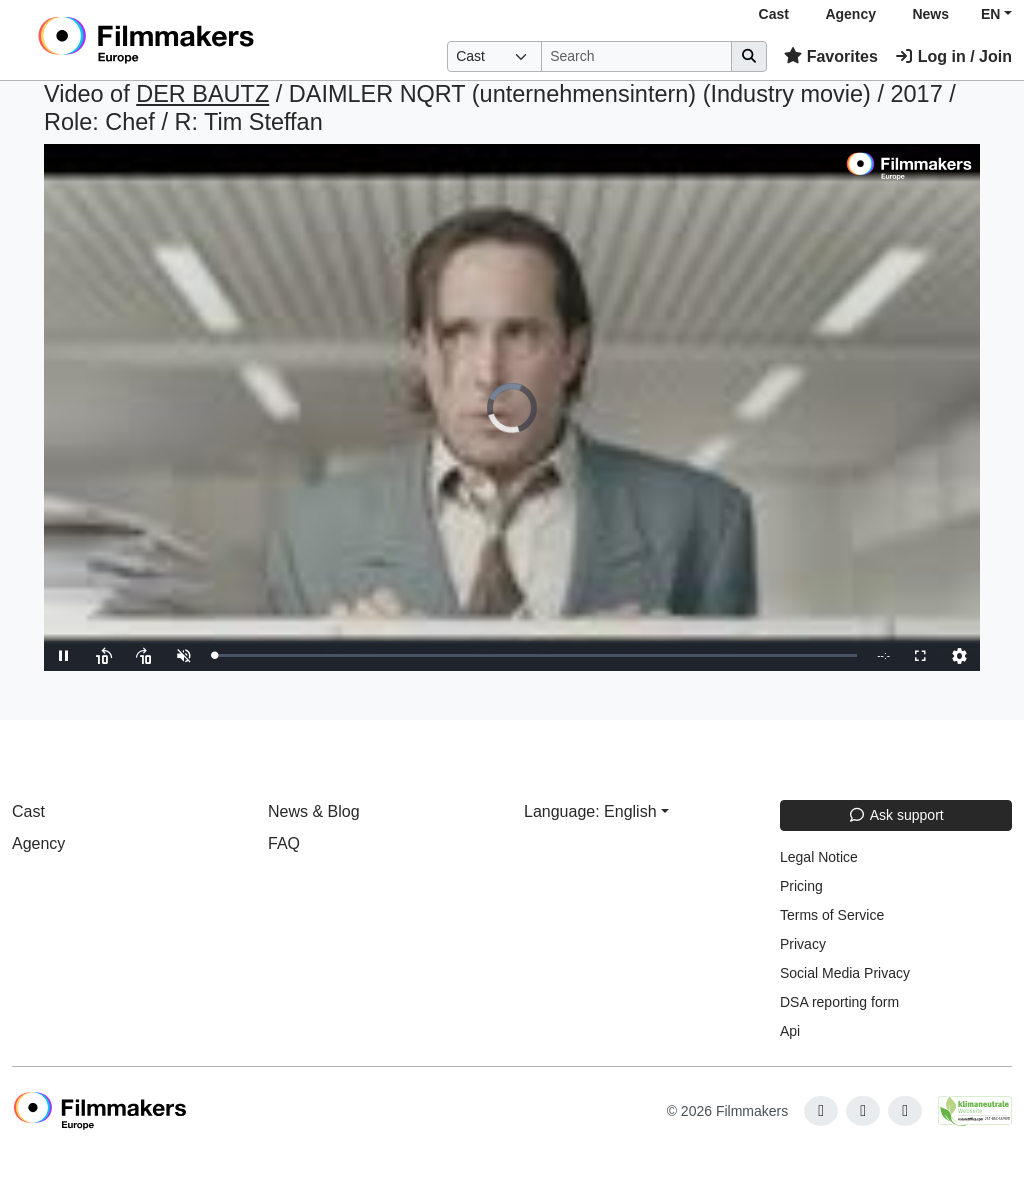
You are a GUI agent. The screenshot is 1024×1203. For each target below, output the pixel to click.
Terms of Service (832, 915)
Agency (850, 14)
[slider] (535, 655)
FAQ (284, 843)
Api (790, 1031)
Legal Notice (819, 857)
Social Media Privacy (845, 973)
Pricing (801, 886)
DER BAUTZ (202, 94)
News (930, 14)
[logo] (194, 40)
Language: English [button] (590, 811)
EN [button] (990, 14)
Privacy (803, 944)
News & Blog (314, 811)
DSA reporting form (839, 1002)
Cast (774, 14)
